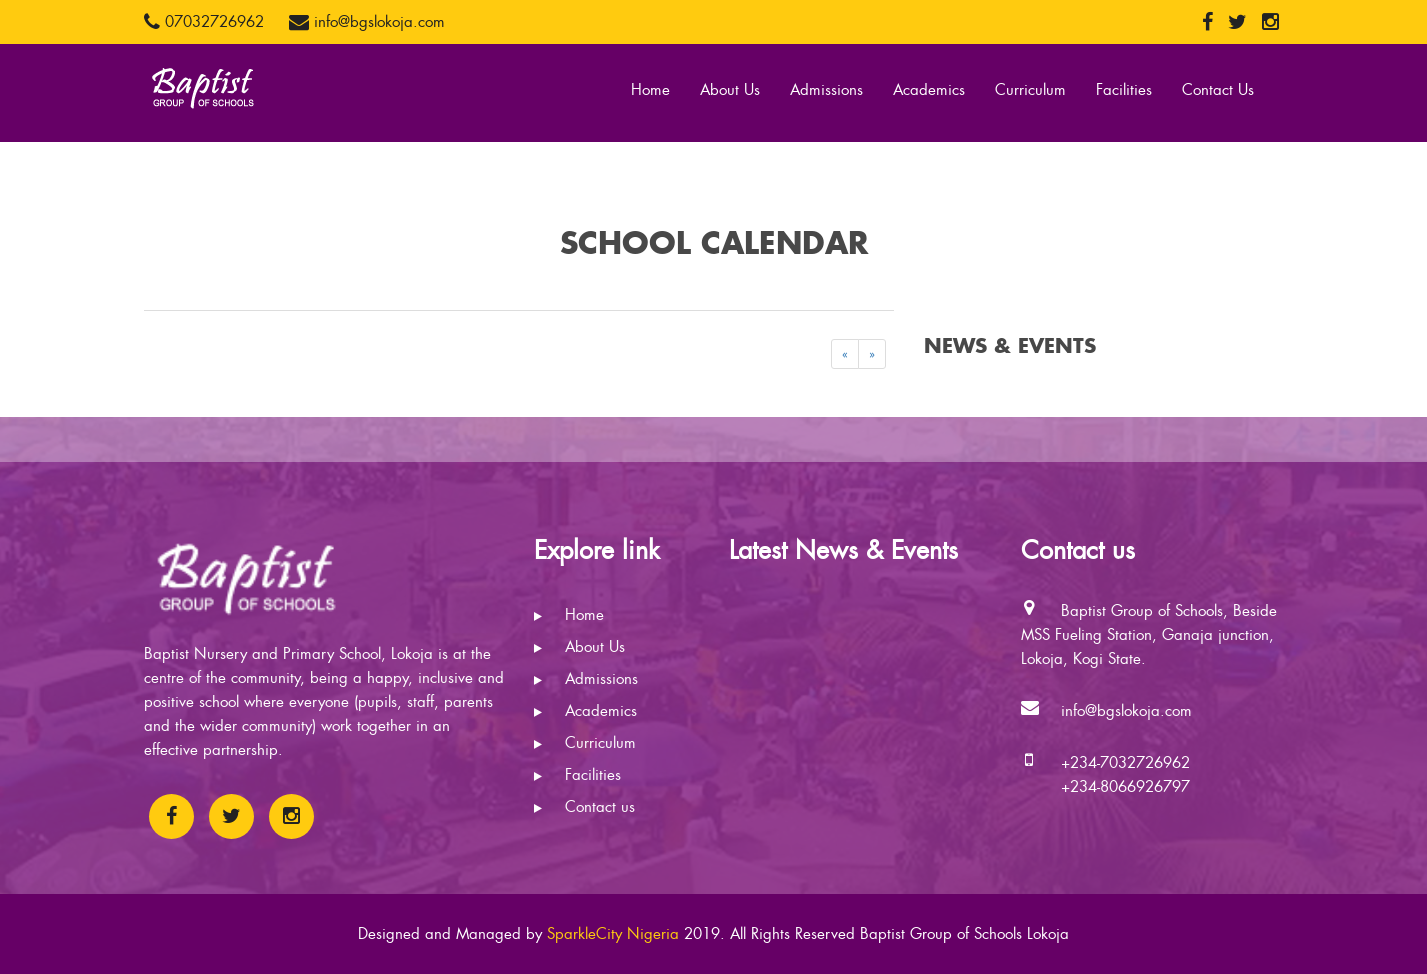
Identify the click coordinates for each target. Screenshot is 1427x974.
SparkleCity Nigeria (613, 934)
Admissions (826, 90)
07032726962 (204, 22)
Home (650, 90)
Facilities (1124, 90)
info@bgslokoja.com (367, 22)
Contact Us (1218, 90)
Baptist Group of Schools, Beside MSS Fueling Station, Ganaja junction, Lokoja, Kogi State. (1149, 635)
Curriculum (1030, 90)
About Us (730, 90)
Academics (929, 90)
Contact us (584, 807)
